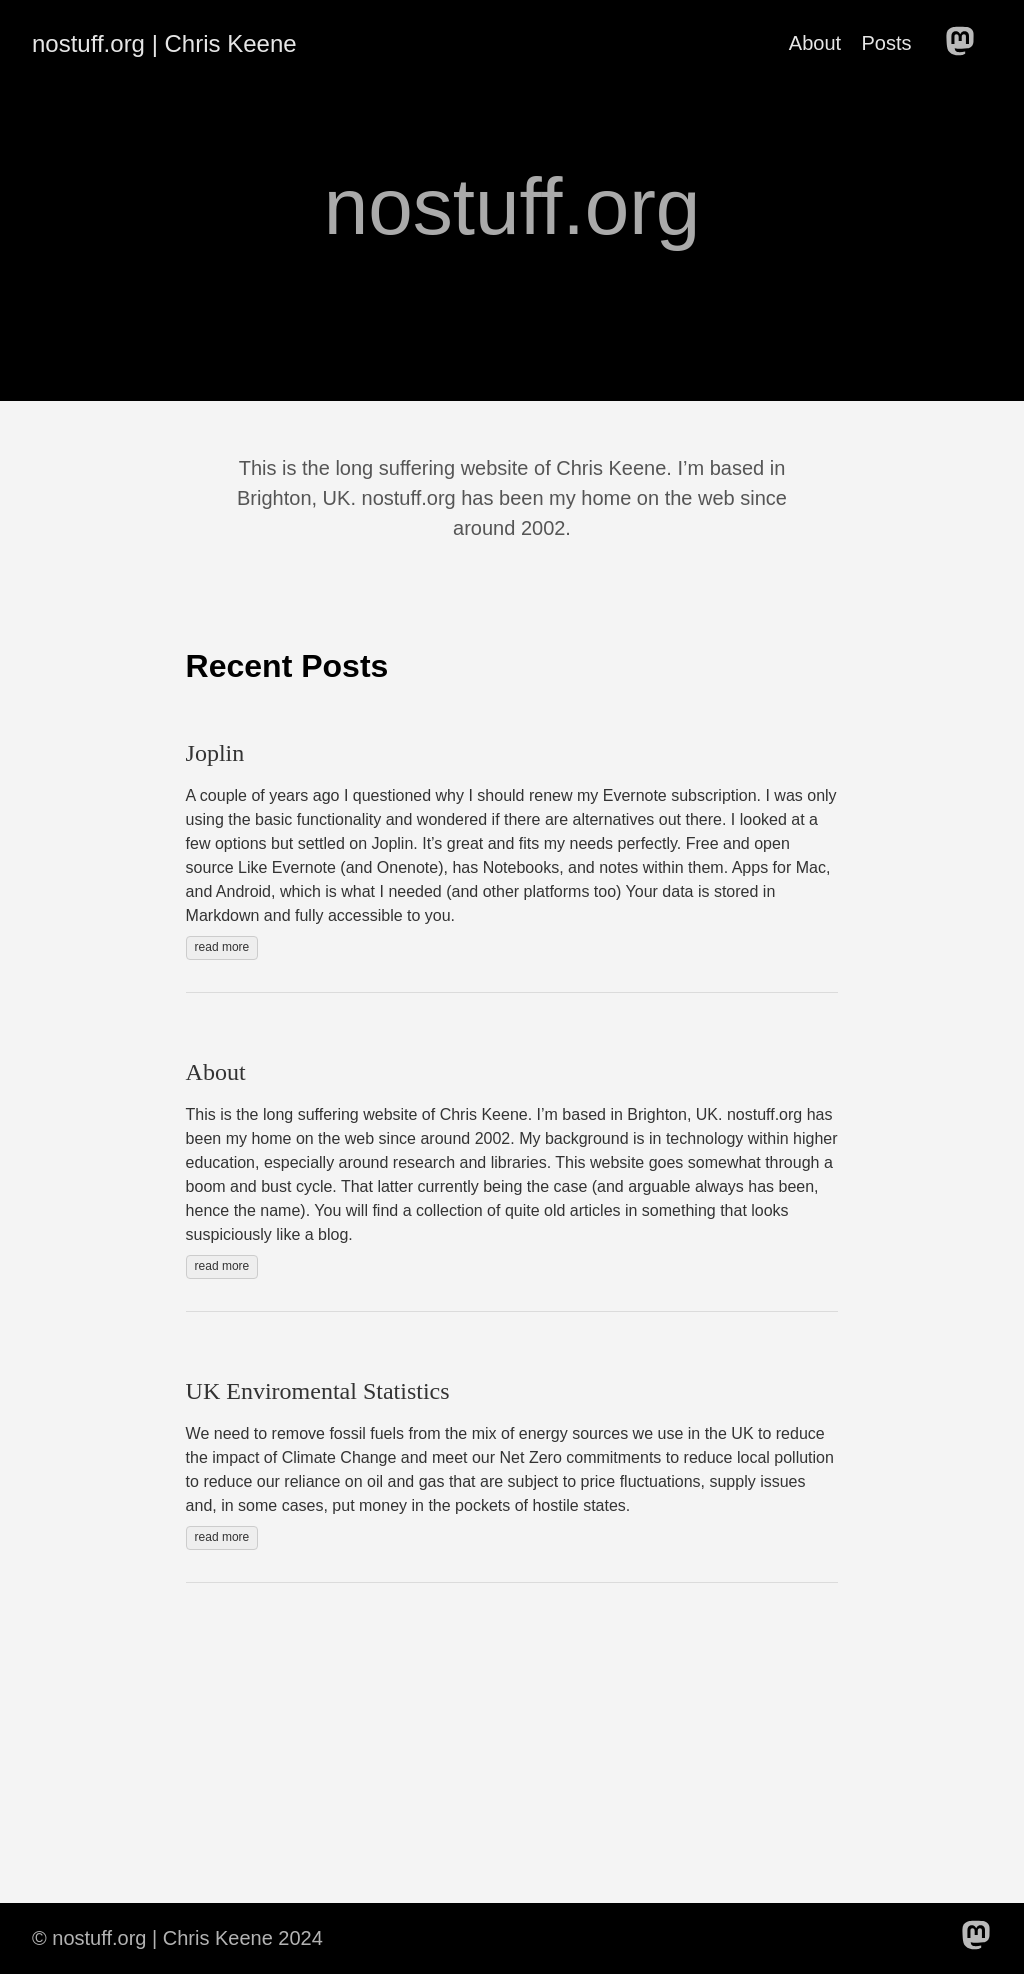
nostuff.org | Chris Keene (164, 43)
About (815, 43)
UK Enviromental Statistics (318, 1391)
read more (222, 947)
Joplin (215, 753)
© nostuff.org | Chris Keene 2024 (177, 1938)
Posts (887, 43)
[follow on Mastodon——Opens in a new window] (966, 43)
